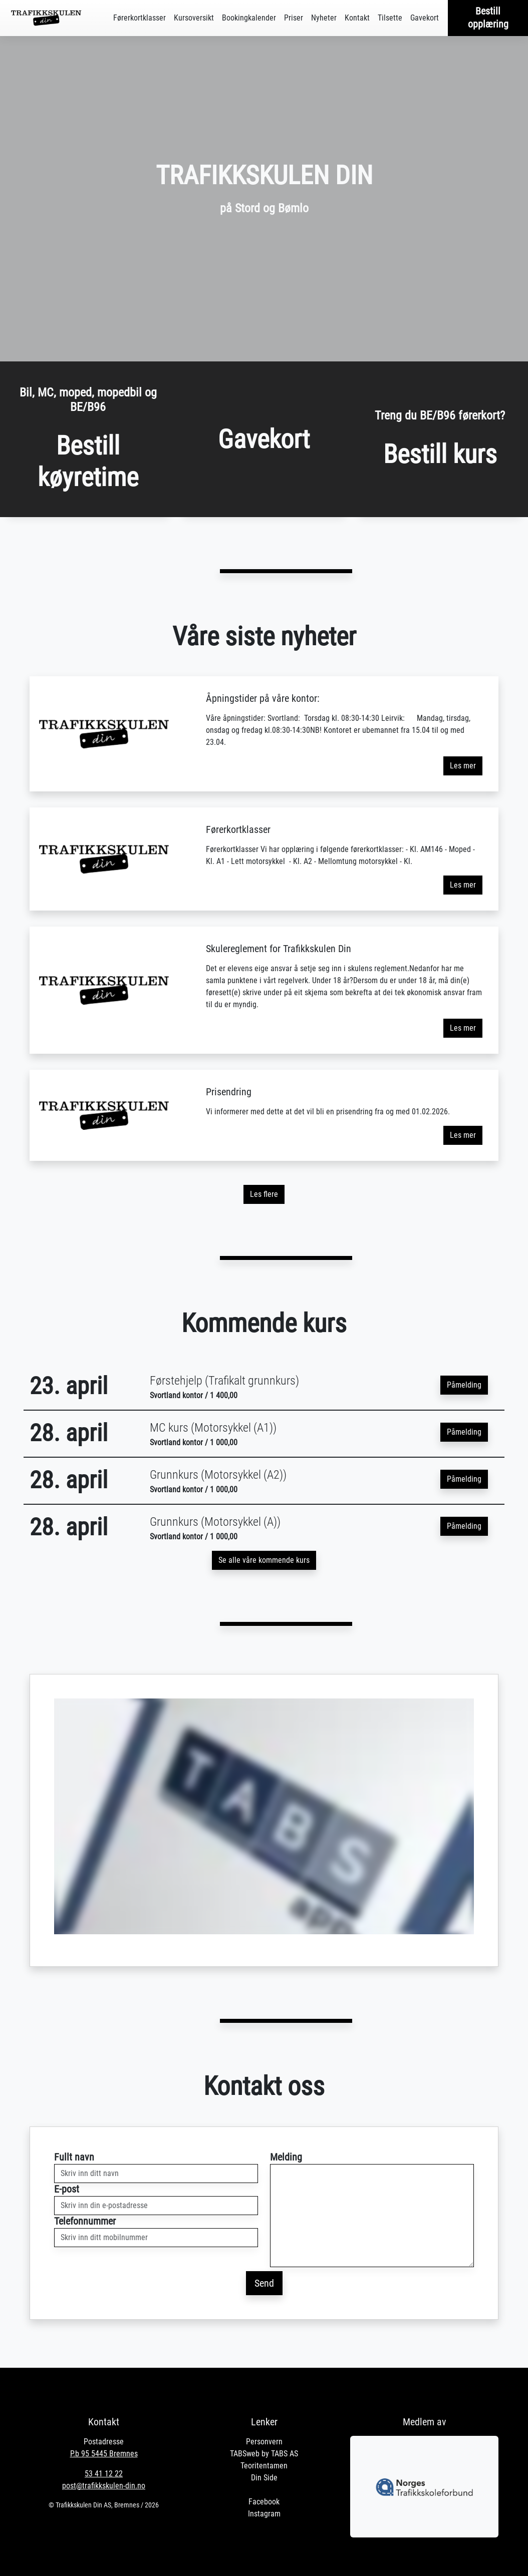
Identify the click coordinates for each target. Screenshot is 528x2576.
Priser (293, 18)
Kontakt (357, 18)
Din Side (264, 2477)
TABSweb (244, 2453)
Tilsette (390, 18)
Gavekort (424, 18)
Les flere (264, 1194)
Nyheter (324, 18)
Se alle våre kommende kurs (264, 1560)
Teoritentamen (264, 2465)
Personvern (264, 2441)
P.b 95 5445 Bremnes (104, 2453)
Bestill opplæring (488, 17)
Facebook (264, 2501)
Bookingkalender (249, 18)
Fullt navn (74, 2157)
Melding (286, 2157)
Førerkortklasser (139, 18)
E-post (66, 2189)
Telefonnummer (85, 2221)
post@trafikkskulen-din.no (103, 2485)
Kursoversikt (194, 18)
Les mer (463, 765)
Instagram (264, 2513)
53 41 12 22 (104, 2473)
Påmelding (464, 1385)
